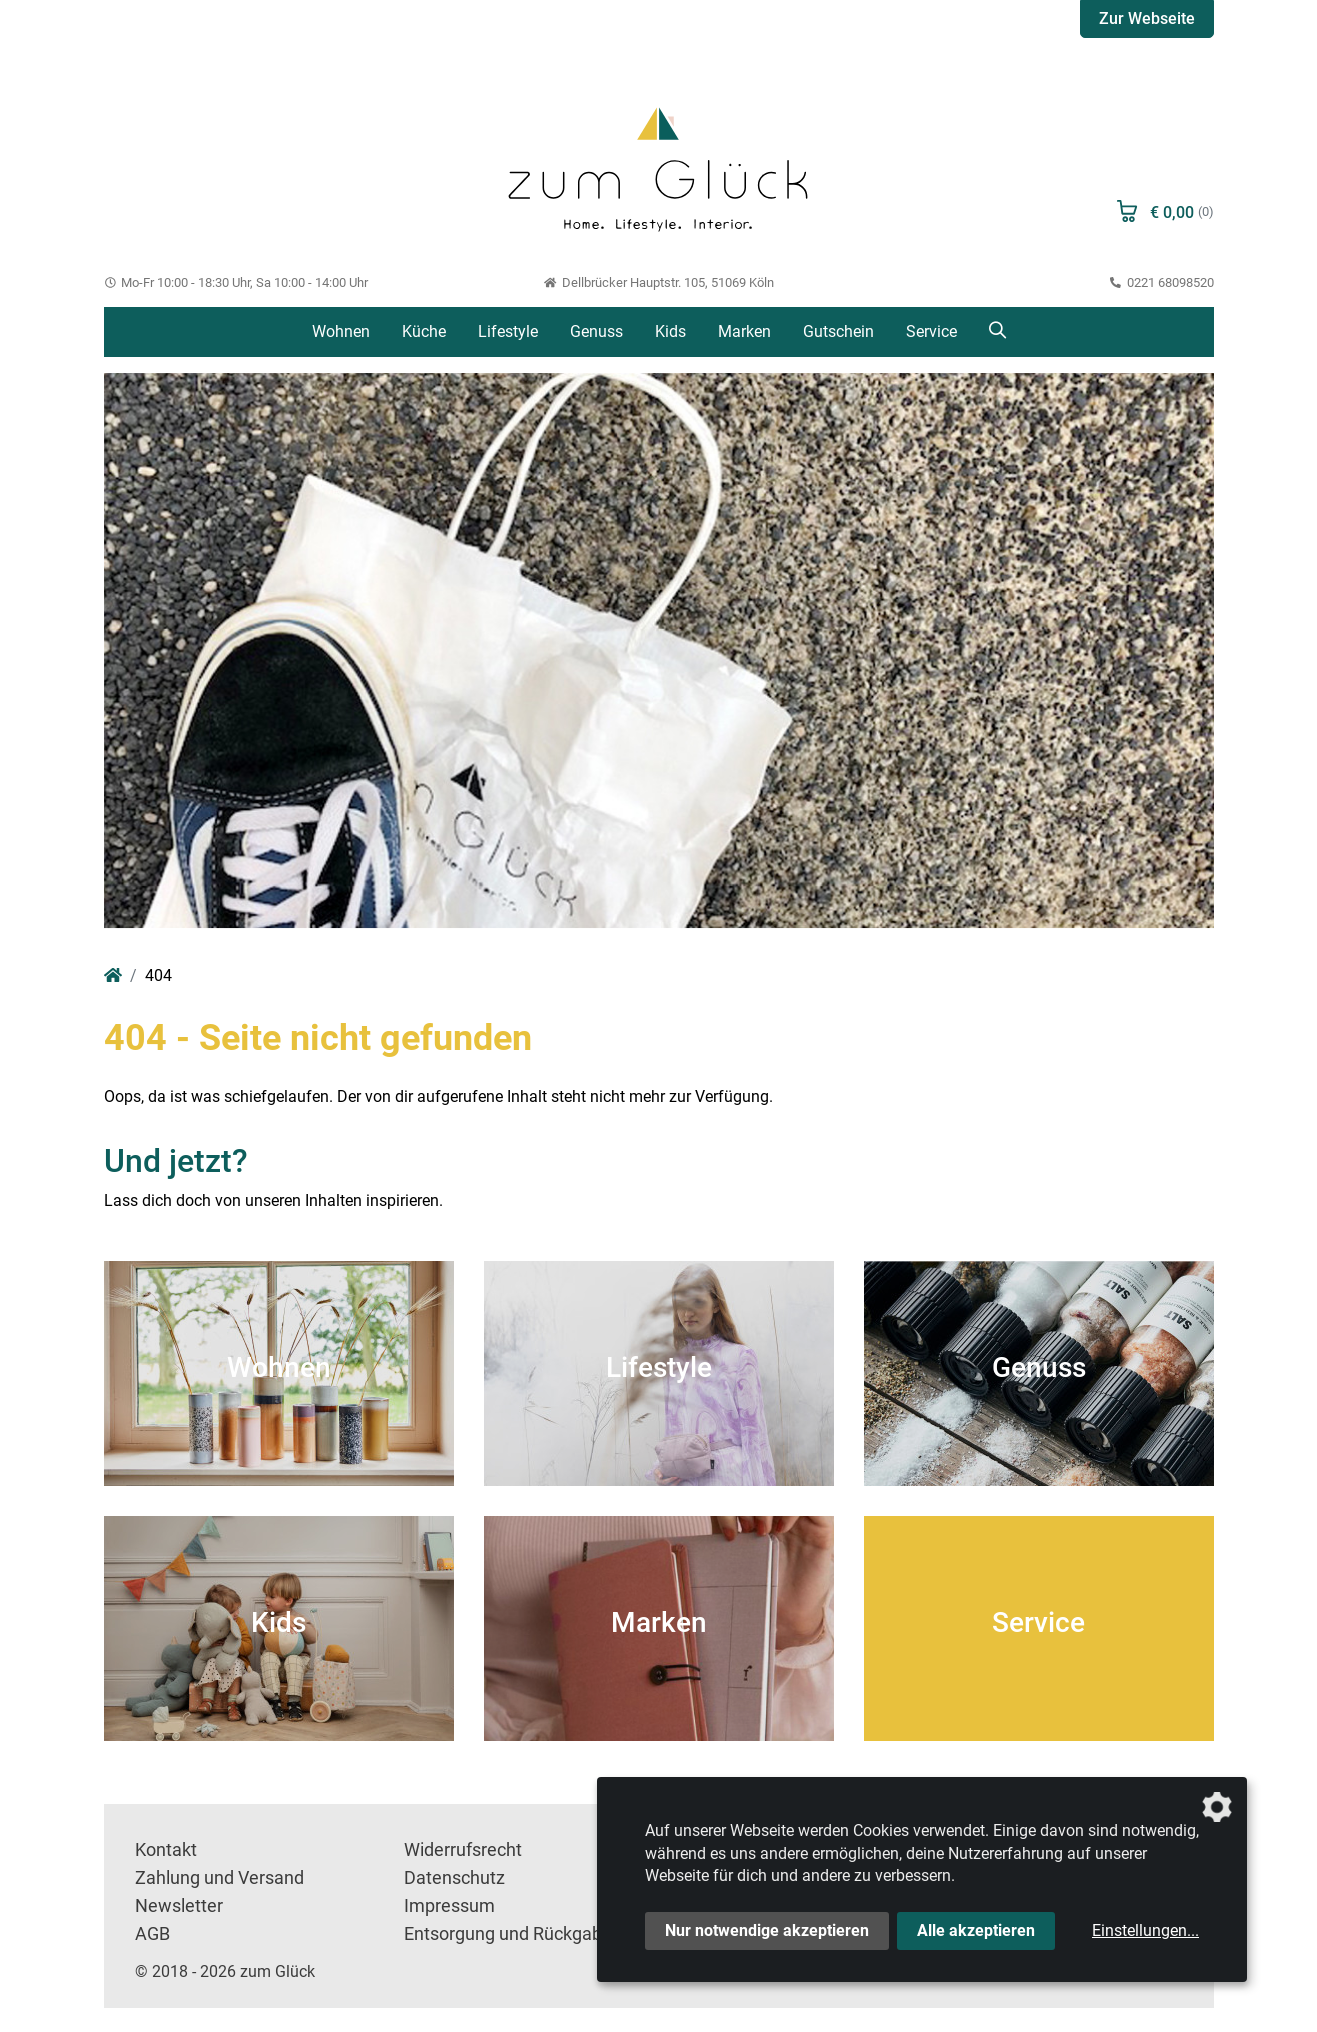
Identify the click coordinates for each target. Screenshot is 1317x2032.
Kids (670, 331)
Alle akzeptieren (976, 1930)
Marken (744, 331)
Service (931, 331)
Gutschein (838, 331)
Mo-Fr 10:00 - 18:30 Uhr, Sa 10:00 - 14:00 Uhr (236, 282)
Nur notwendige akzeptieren (767, 1930)
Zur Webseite (1147, 18)
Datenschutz (454, 1878)
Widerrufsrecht (463, 1850)
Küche (424, 331)
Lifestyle (508, 331)
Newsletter (179, 1906)
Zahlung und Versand (219, 1878)
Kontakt (166, 1850)
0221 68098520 (1162, 282)
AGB (152, 1934)
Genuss (596, 331)
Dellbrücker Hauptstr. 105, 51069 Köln (658, 282)
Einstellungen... (1145, 1930)
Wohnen (341, 331)
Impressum (449, 1906)
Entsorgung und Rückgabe (508, 1934)
